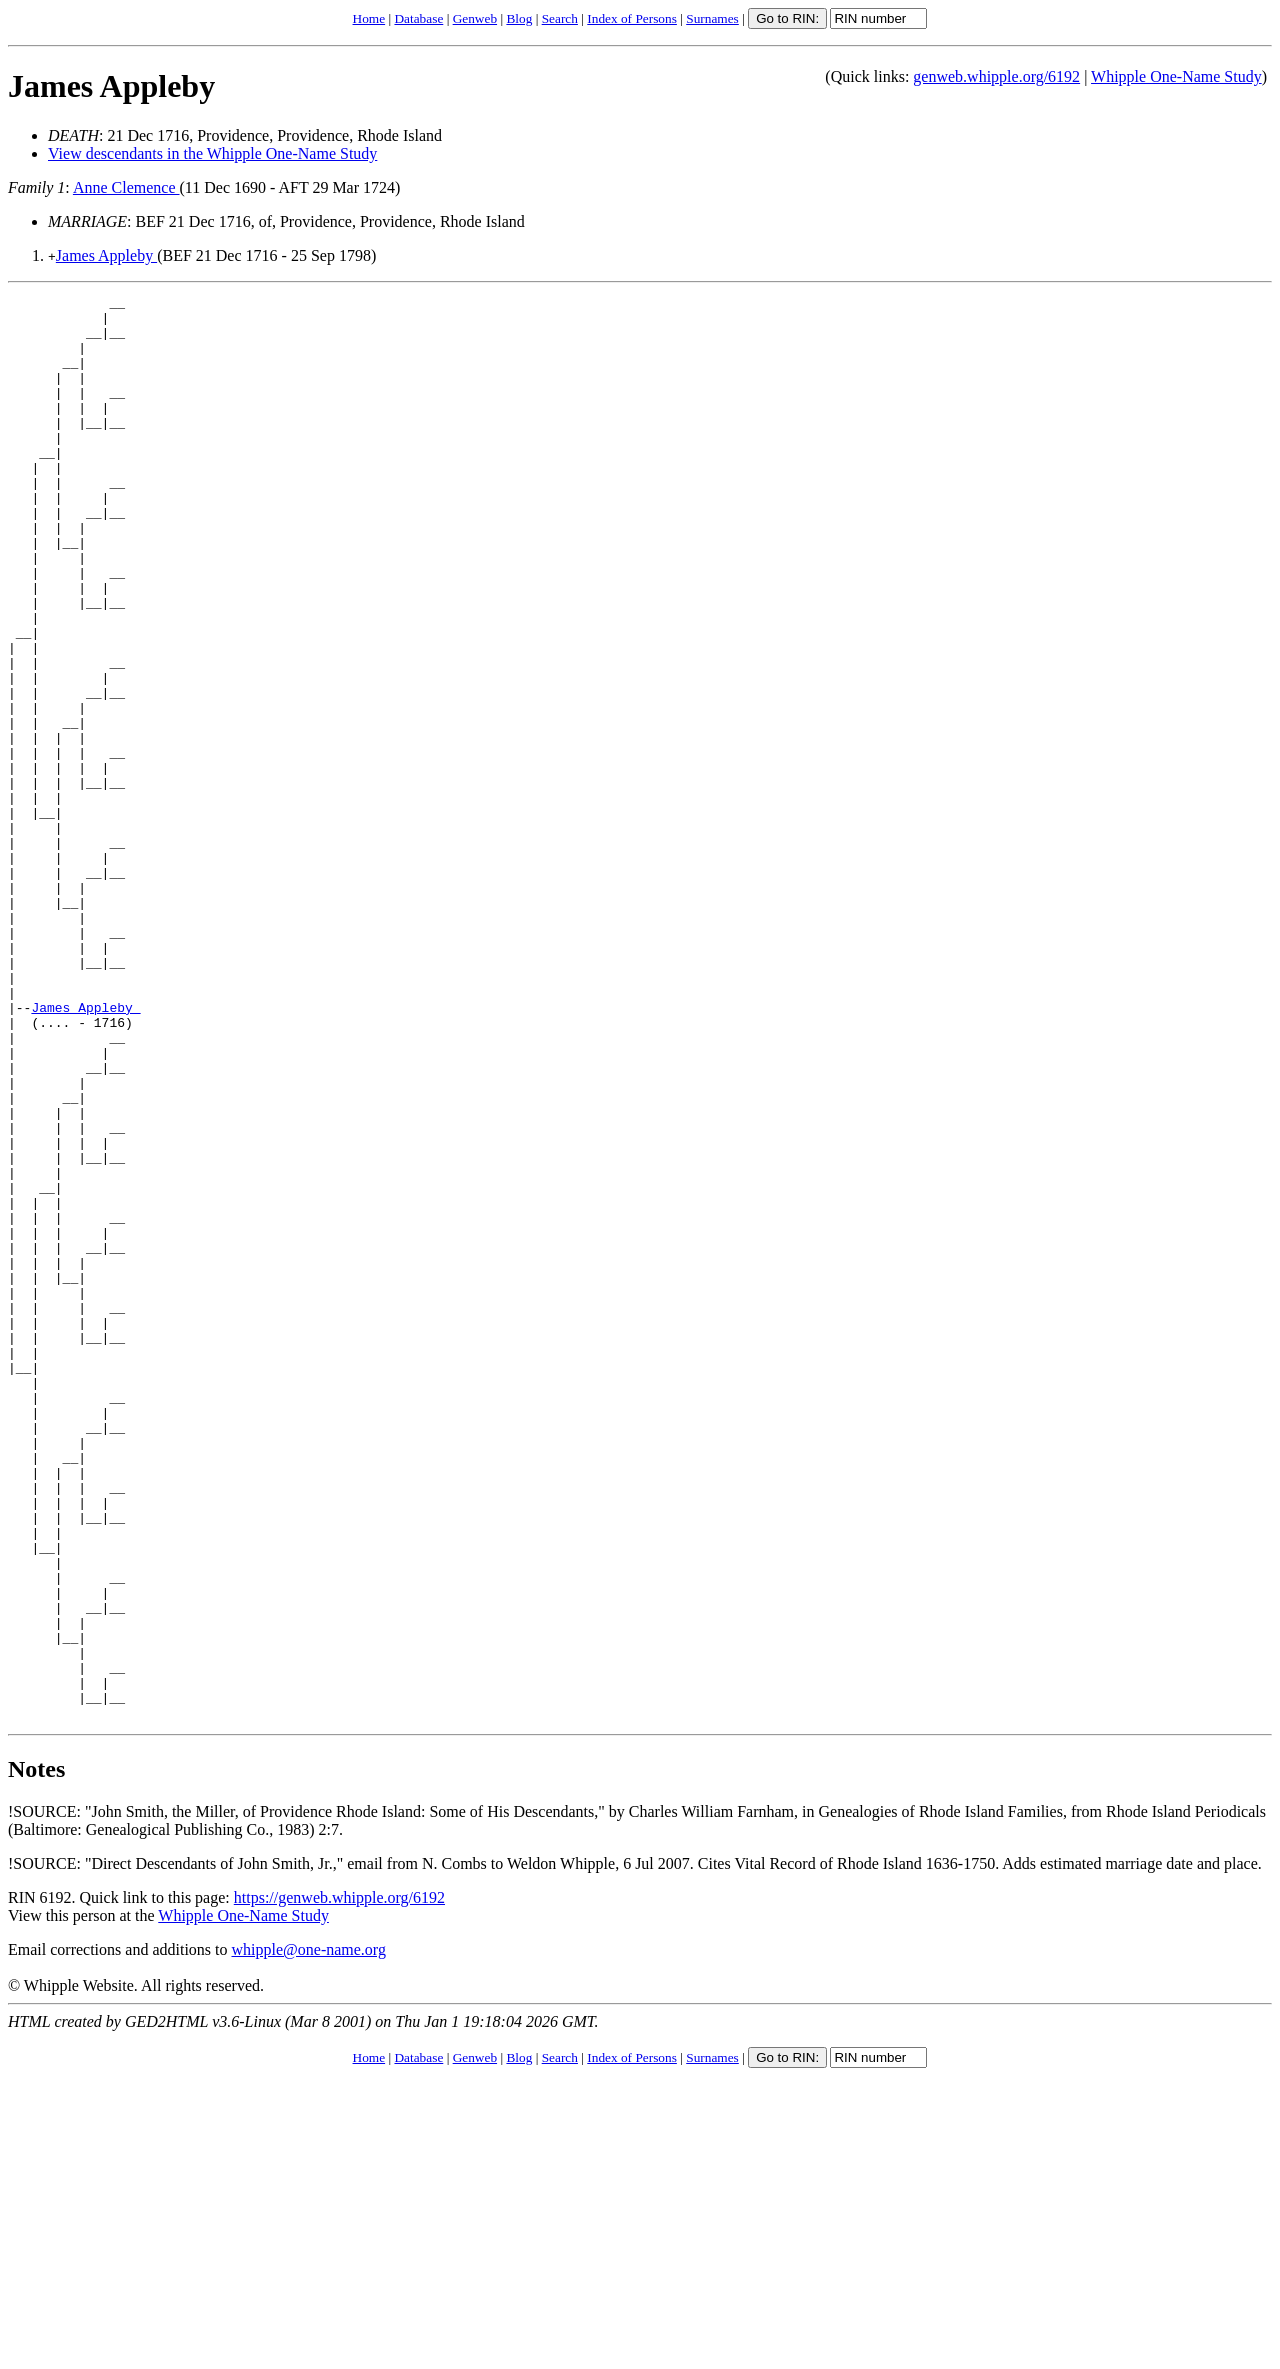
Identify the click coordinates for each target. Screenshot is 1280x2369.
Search (560, 18)
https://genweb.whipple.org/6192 (339, 2182)
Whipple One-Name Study (1176, 76)
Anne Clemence (126, 187)
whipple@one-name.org (309, 2234)
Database (418, 18)
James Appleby (111, 86)
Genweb (475, 18)
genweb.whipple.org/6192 (996, 76)
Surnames (712, 18)
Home (369, 18)
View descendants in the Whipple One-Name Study (212, 153)
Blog (519, 18)
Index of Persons (632, 18)
